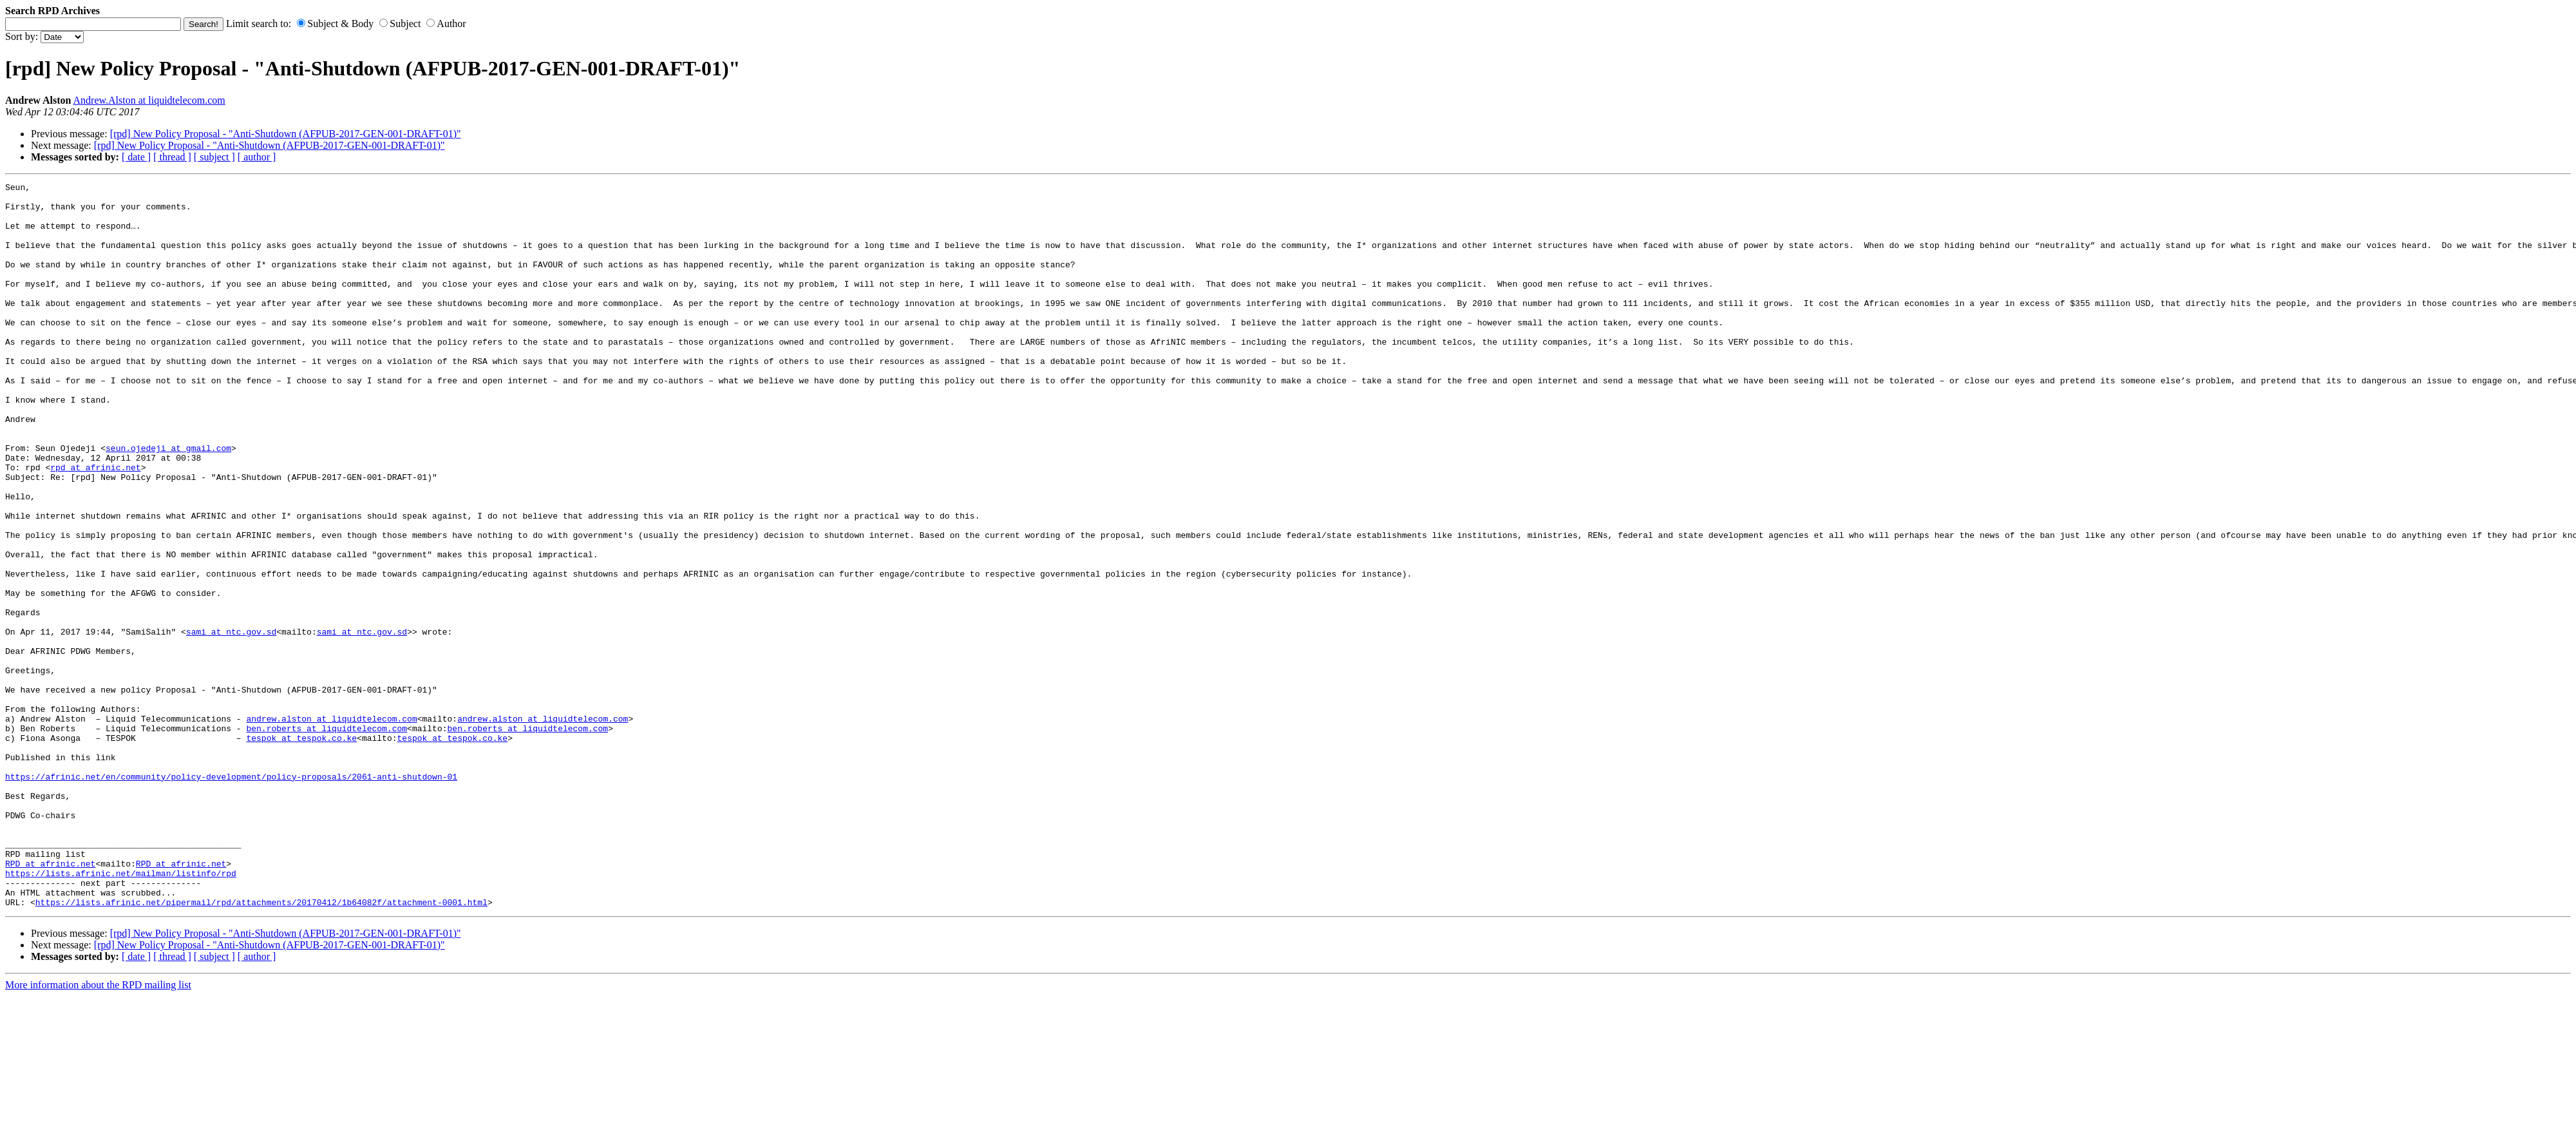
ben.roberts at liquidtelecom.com (326, 838)
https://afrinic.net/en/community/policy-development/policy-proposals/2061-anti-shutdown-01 (231, 896)
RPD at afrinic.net (50, 1000)
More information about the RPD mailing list (98, 1129)
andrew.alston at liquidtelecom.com (331, 826)
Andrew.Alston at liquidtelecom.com (149, 100)
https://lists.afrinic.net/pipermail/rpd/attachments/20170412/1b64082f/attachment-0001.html (261, 1047)
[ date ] (136, 156)
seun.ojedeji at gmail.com (168, 502)
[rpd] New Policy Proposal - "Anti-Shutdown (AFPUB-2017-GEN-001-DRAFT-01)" (285, 133)
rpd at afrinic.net (95, 525)
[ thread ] (172, 156)
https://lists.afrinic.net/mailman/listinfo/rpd (120, 1012)
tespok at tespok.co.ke (301, 850)
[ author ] (257, 156)
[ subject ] (214, 156)
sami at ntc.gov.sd (231, 722)
